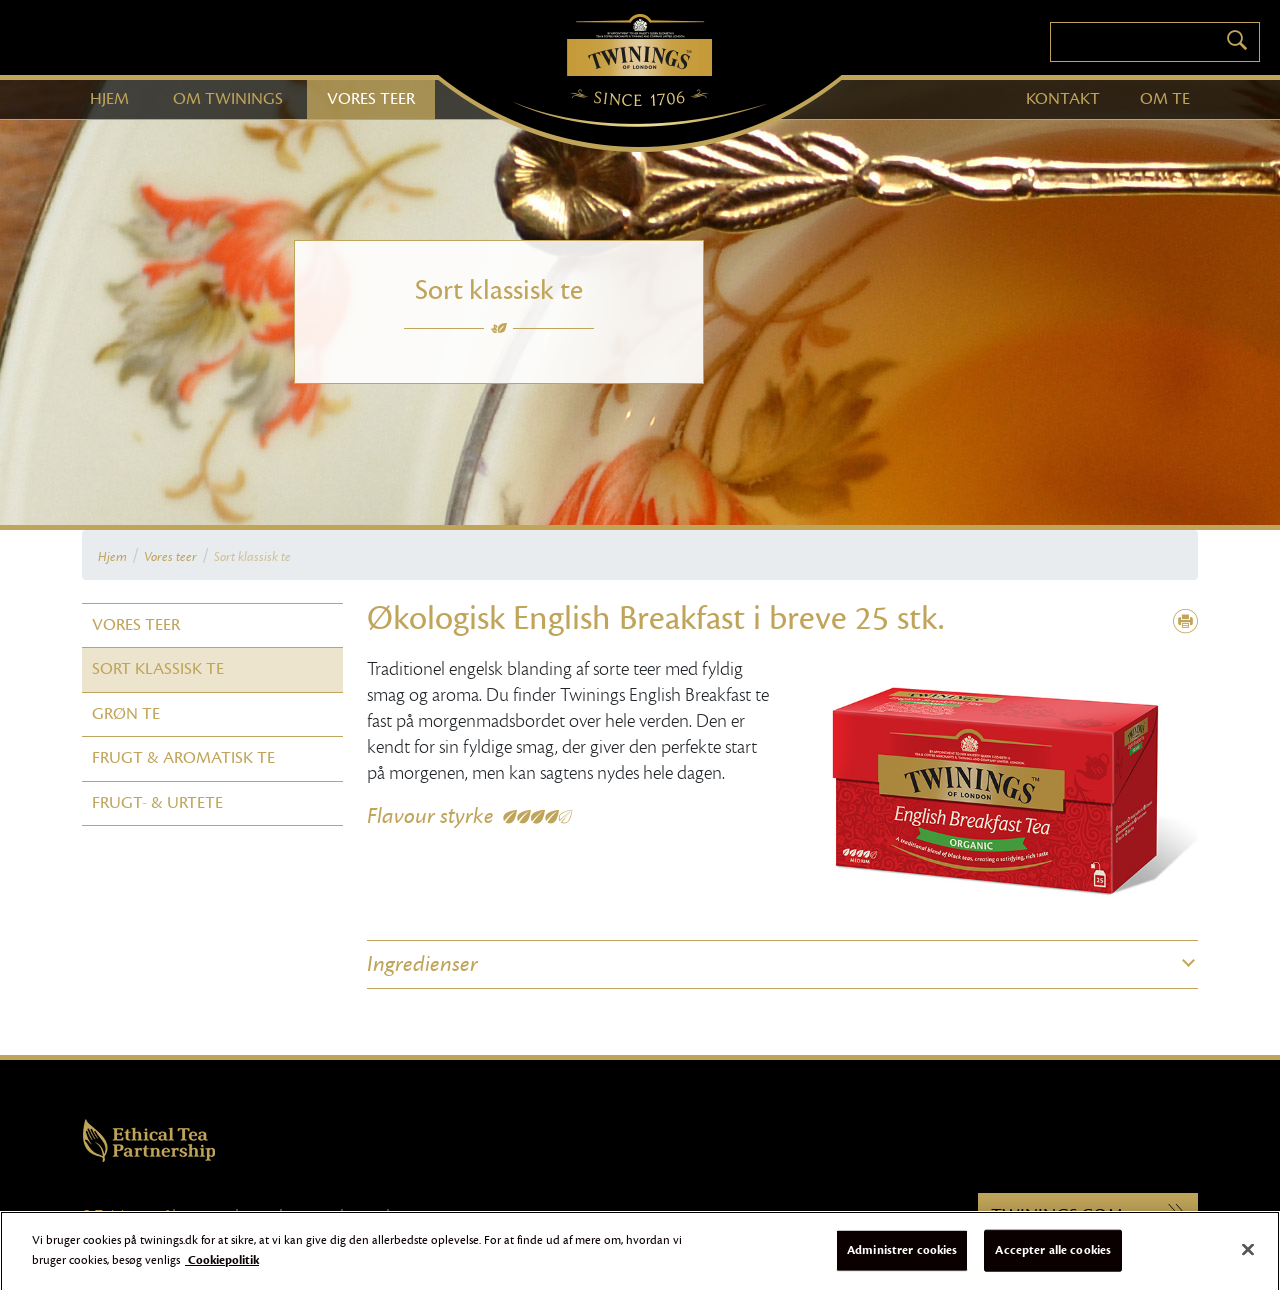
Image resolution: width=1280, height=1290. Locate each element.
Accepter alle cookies (1053, 1258)
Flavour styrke (430, 816)
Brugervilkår (205, 1215)
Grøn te (126, 714)
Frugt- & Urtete (157, 803)
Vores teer (170, 557)
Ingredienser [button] (422, 964)
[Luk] (1248, 1258)
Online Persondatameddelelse (458, 1215)
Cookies (259, 1215)
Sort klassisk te (252, 557)
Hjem (112, 557)
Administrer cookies (902, 1258)
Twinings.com (1088, 1215)
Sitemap (365, 1215)
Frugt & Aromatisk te (183, 758)
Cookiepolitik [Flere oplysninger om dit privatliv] (222, 1268)
